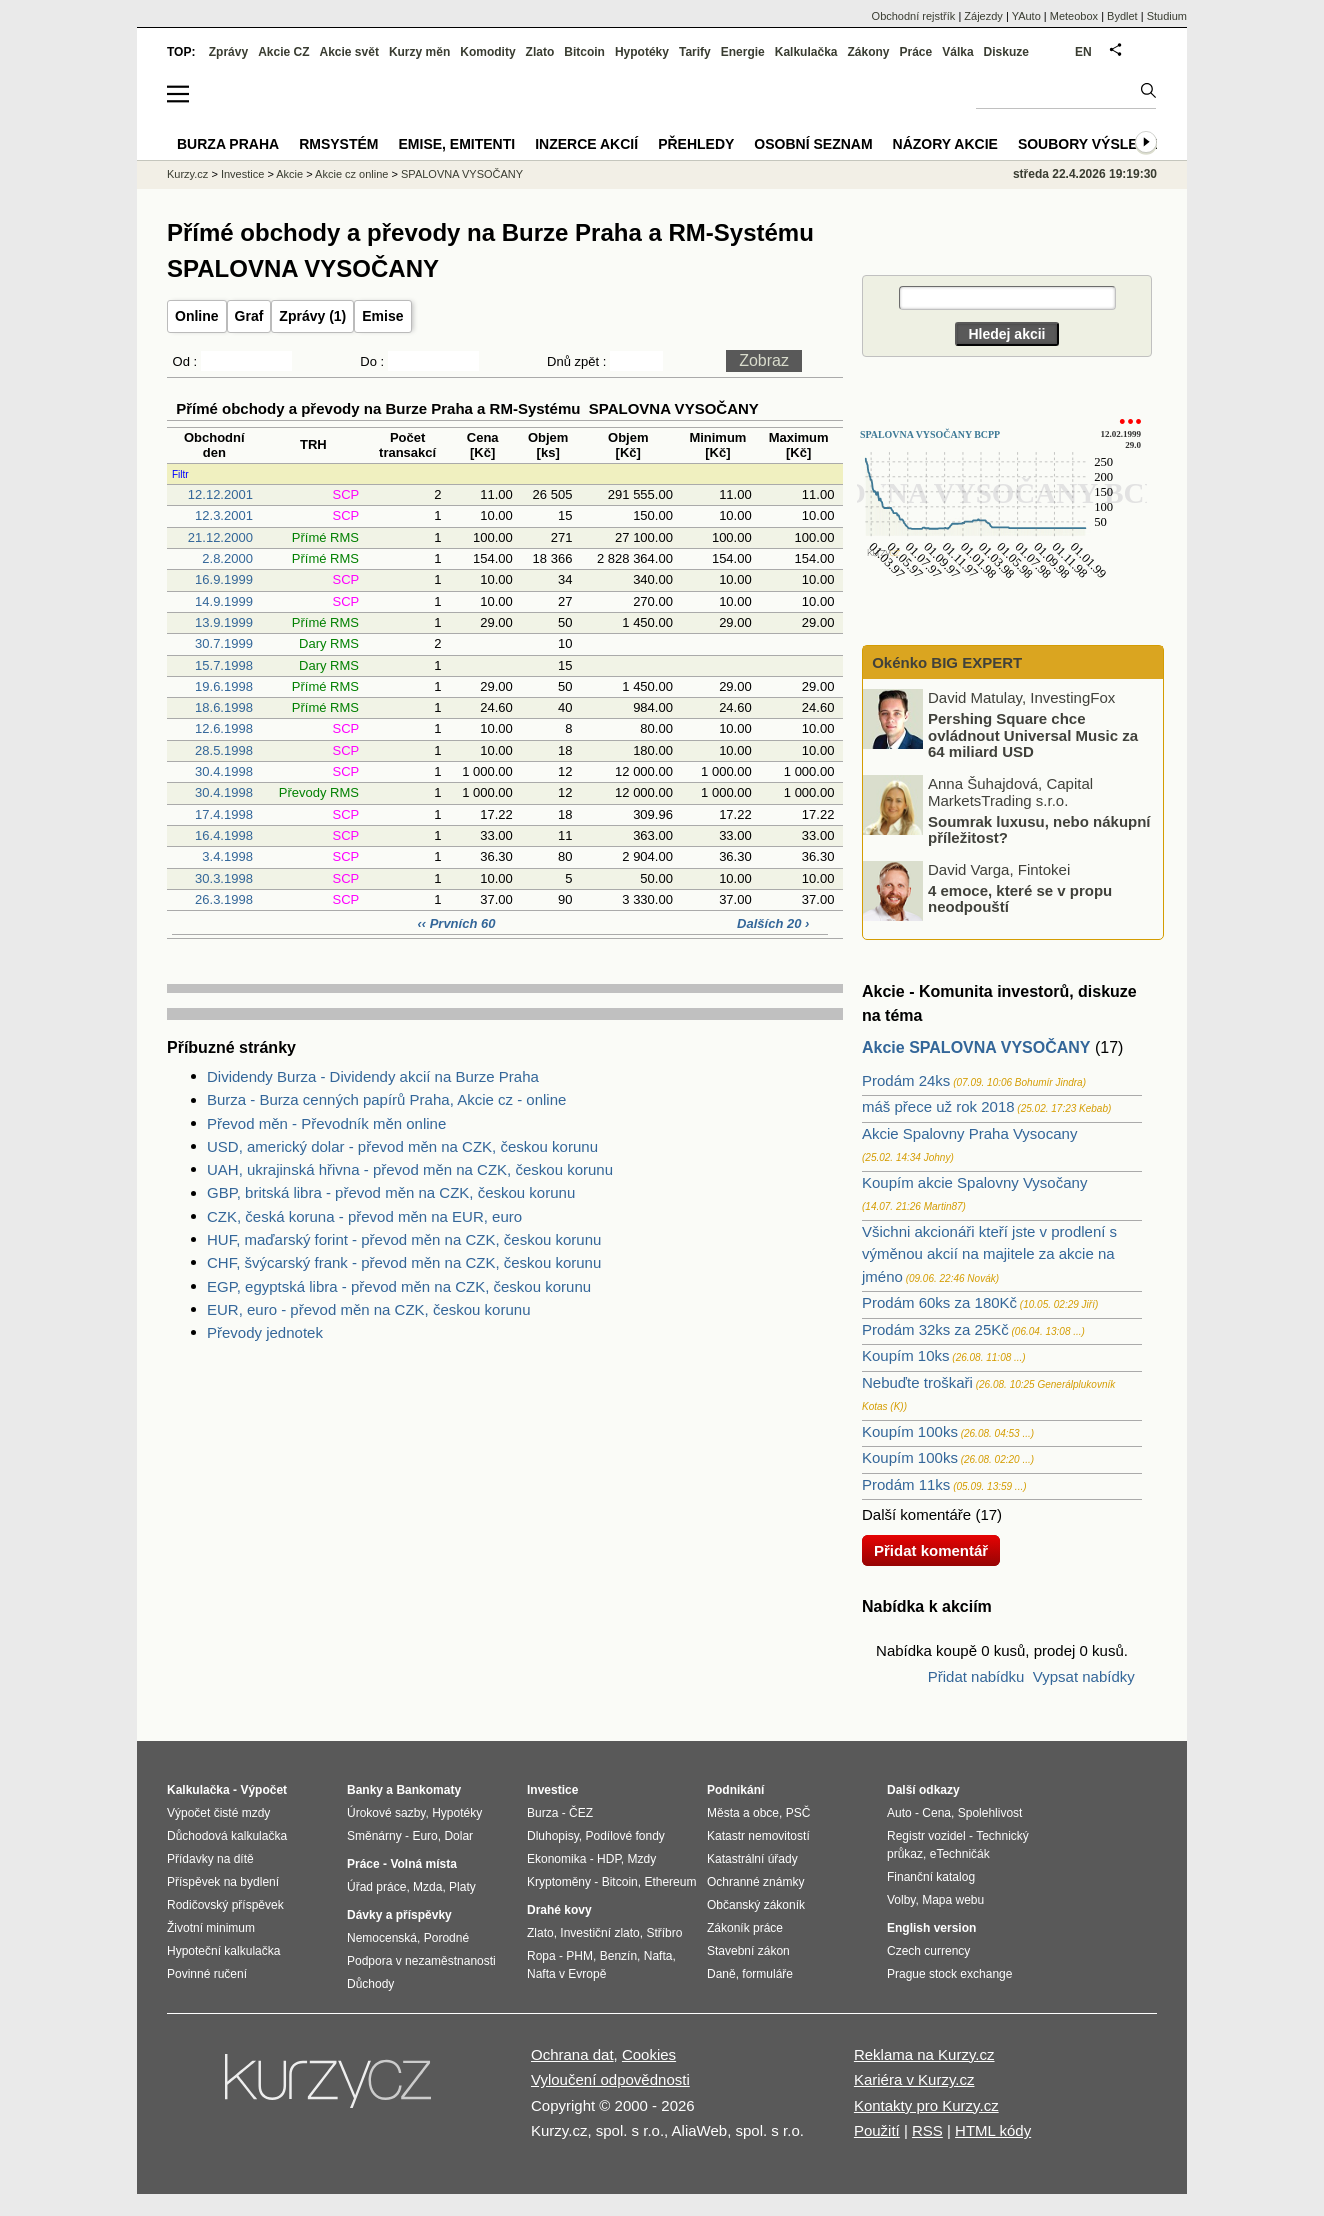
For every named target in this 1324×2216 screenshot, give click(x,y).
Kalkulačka (806, 52)
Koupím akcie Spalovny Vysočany (974, 1182)
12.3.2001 (224, 515)
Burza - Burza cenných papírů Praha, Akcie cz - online (386, 1099)
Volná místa (423, 1864)
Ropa (541, 1956)
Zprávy (228, 52)
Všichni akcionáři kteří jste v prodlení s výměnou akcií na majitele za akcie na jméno (989, 1254)
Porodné (446, 1938)
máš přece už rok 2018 (938, 1106)
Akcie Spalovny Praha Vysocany (969, 1133)
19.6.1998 (224, 686)
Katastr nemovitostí (758, 1836)
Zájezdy (983, 16)
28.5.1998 (224, 750)
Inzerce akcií (586, 144)
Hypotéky (642, 52)
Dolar (458, 1836)
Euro (424, 1836)
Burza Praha (228, 144)
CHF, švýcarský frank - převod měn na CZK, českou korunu (404, 1262)
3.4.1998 (227, 856)
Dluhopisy (553, 1836)
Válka (957, 52)
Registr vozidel (926, 1836)
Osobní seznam (813, 144)
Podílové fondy (624, 1836)
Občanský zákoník (756, 1905)
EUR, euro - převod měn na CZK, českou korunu (368, 1309)
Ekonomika (556, 1859)
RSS (927, 2130)
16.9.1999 (224, 579)
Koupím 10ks (906, 1355)
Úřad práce (376, 1887)
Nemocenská (382, 1938)
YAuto (1026, 16)
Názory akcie (945, 144)
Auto (899, 1813)
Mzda (427, 1887)
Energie (743, 52)
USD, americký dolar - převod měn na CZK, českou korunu (402, 1146)
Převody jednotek (265, 1332)
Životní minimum (211, 1928)
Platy (462, 1887)
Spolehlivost (990, 1813)
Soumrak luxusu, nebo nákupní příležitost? (1039, 829)
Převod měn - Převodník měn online (326, 1123)
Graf (249, 316)
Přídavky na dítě (210, 1859)
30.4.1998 (224, 771)
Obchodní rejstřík (914, 16)
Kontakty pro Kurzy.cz (926, 2105)
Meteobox (1074, 16)
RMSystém (338, 144)
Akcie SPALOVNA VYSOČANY (976, 1047)
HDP (609, 1859)
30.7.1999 (224, 643)
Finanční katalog (931, 1877)
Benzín (618, 1956)
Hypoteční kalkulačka (223, 1951)
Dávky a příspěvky (399, 1915)
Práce (916, 52)
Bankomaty (428, 1790)
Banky (365, 1790)
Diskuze (1006, 52)
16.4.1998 (224, 835)
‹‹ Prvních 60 (458, 923)
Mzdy (642, 1859)
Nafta (658, 1956)
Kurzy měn (419, 52)
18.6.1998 (224, 707)
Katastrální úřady (752, 1859)
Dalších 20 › (773, 923)
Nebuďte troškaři (917, 1382)
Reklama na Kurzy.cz (924, 2054)
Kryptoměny (559, 1882)
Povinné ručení (207, 1974)
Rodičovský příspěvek (225, 1905)
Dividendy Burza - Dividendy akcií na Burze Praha (373, 1076)
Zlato (540, 52)
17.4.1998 (224, 814)
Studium (1167, 16)
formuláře (767, 1974)
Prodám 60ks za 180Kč (939, 1302)
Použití (877, 2130)
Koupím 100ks (910, 1431)
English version (931, 1928)
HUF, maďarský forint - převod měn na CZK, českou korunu (404, 1239)
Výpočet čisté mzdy (218, 1813)
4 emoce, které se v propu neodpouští (1020, 898)
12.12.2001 (220, 494)
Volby (901, 1900)
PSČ (798, 1813)
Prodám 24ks (906, 1080)
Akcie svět (349, 52)
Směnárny (374, 1836)
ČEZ (581, 1813)
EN (1083, 52)
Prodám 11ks (906, 1484)
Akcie (289, 174)
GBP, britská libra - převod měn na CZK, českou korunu (391, 1192)
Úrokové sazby (386, 1813)
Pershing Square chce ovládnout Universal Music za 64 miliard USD (1033, 735)
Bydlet (1122, 16)
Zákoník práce (745, 1928)
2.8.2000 (227, 558)
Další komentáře (916, 1514)
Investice (242, 174)
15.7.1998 (224, 665)
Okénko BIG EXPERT (945, 662)
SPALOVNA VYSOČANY (462, 174)
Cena (936, 1813)
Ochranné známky (755, 1882)
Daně (721, 1974)
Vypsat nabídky (1084, 1676)
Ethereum (670, 1882)
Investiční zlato (599, 1933)
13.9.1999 (224, 622)
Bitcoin (584, 52)
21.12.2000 (220, 537)
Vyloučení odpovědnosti (610, 2079)
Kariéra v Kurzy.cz (914, 2079)
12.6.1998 (224, 728)
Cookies (649, 2054)
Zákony (868, 52)
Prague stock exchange (949, 1974)
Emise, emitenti (457, 144)
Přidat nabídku (976, 1676)
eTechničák (960, 1854)
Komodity (487, 52)
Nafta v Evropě (566, 1974)
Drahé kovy (559, 1910)
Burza (542, 1813)
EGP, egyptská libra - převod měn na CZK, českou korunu (399, 1286)
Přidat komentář (931, 1550)
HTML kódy (993, 2130)
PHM (579, 1956)
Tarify (695, 52)
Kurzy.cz (187, 174)
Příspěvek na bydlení (223, 1882)
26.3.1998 (224, 899)
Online (197, 316)
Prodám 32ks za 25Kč (935, 1329)
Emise (382, 316)
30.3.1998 (224, 878)
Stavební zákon (748, 1951)
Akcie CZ (283, 52)
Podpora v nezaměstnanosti (421, 1961)
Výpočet (263, 1790)
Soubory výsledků (1093, 144)
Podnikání (735, 1790)
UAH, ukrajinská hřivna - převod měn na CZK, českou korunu (410, 1169)
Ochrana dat (572, 2054)
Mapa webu (953, 1900)
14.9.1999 (224, 601)
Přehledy (696, 144)
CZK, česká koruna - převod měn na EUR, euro (364, 1216)
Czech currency (928, 1951)
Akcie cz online (351, 174)
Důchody (370, 1984)
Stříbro (664, 1933)
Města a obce (743, 1813)
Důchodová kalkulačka (227, 1836)
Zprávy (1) (312, 316)
